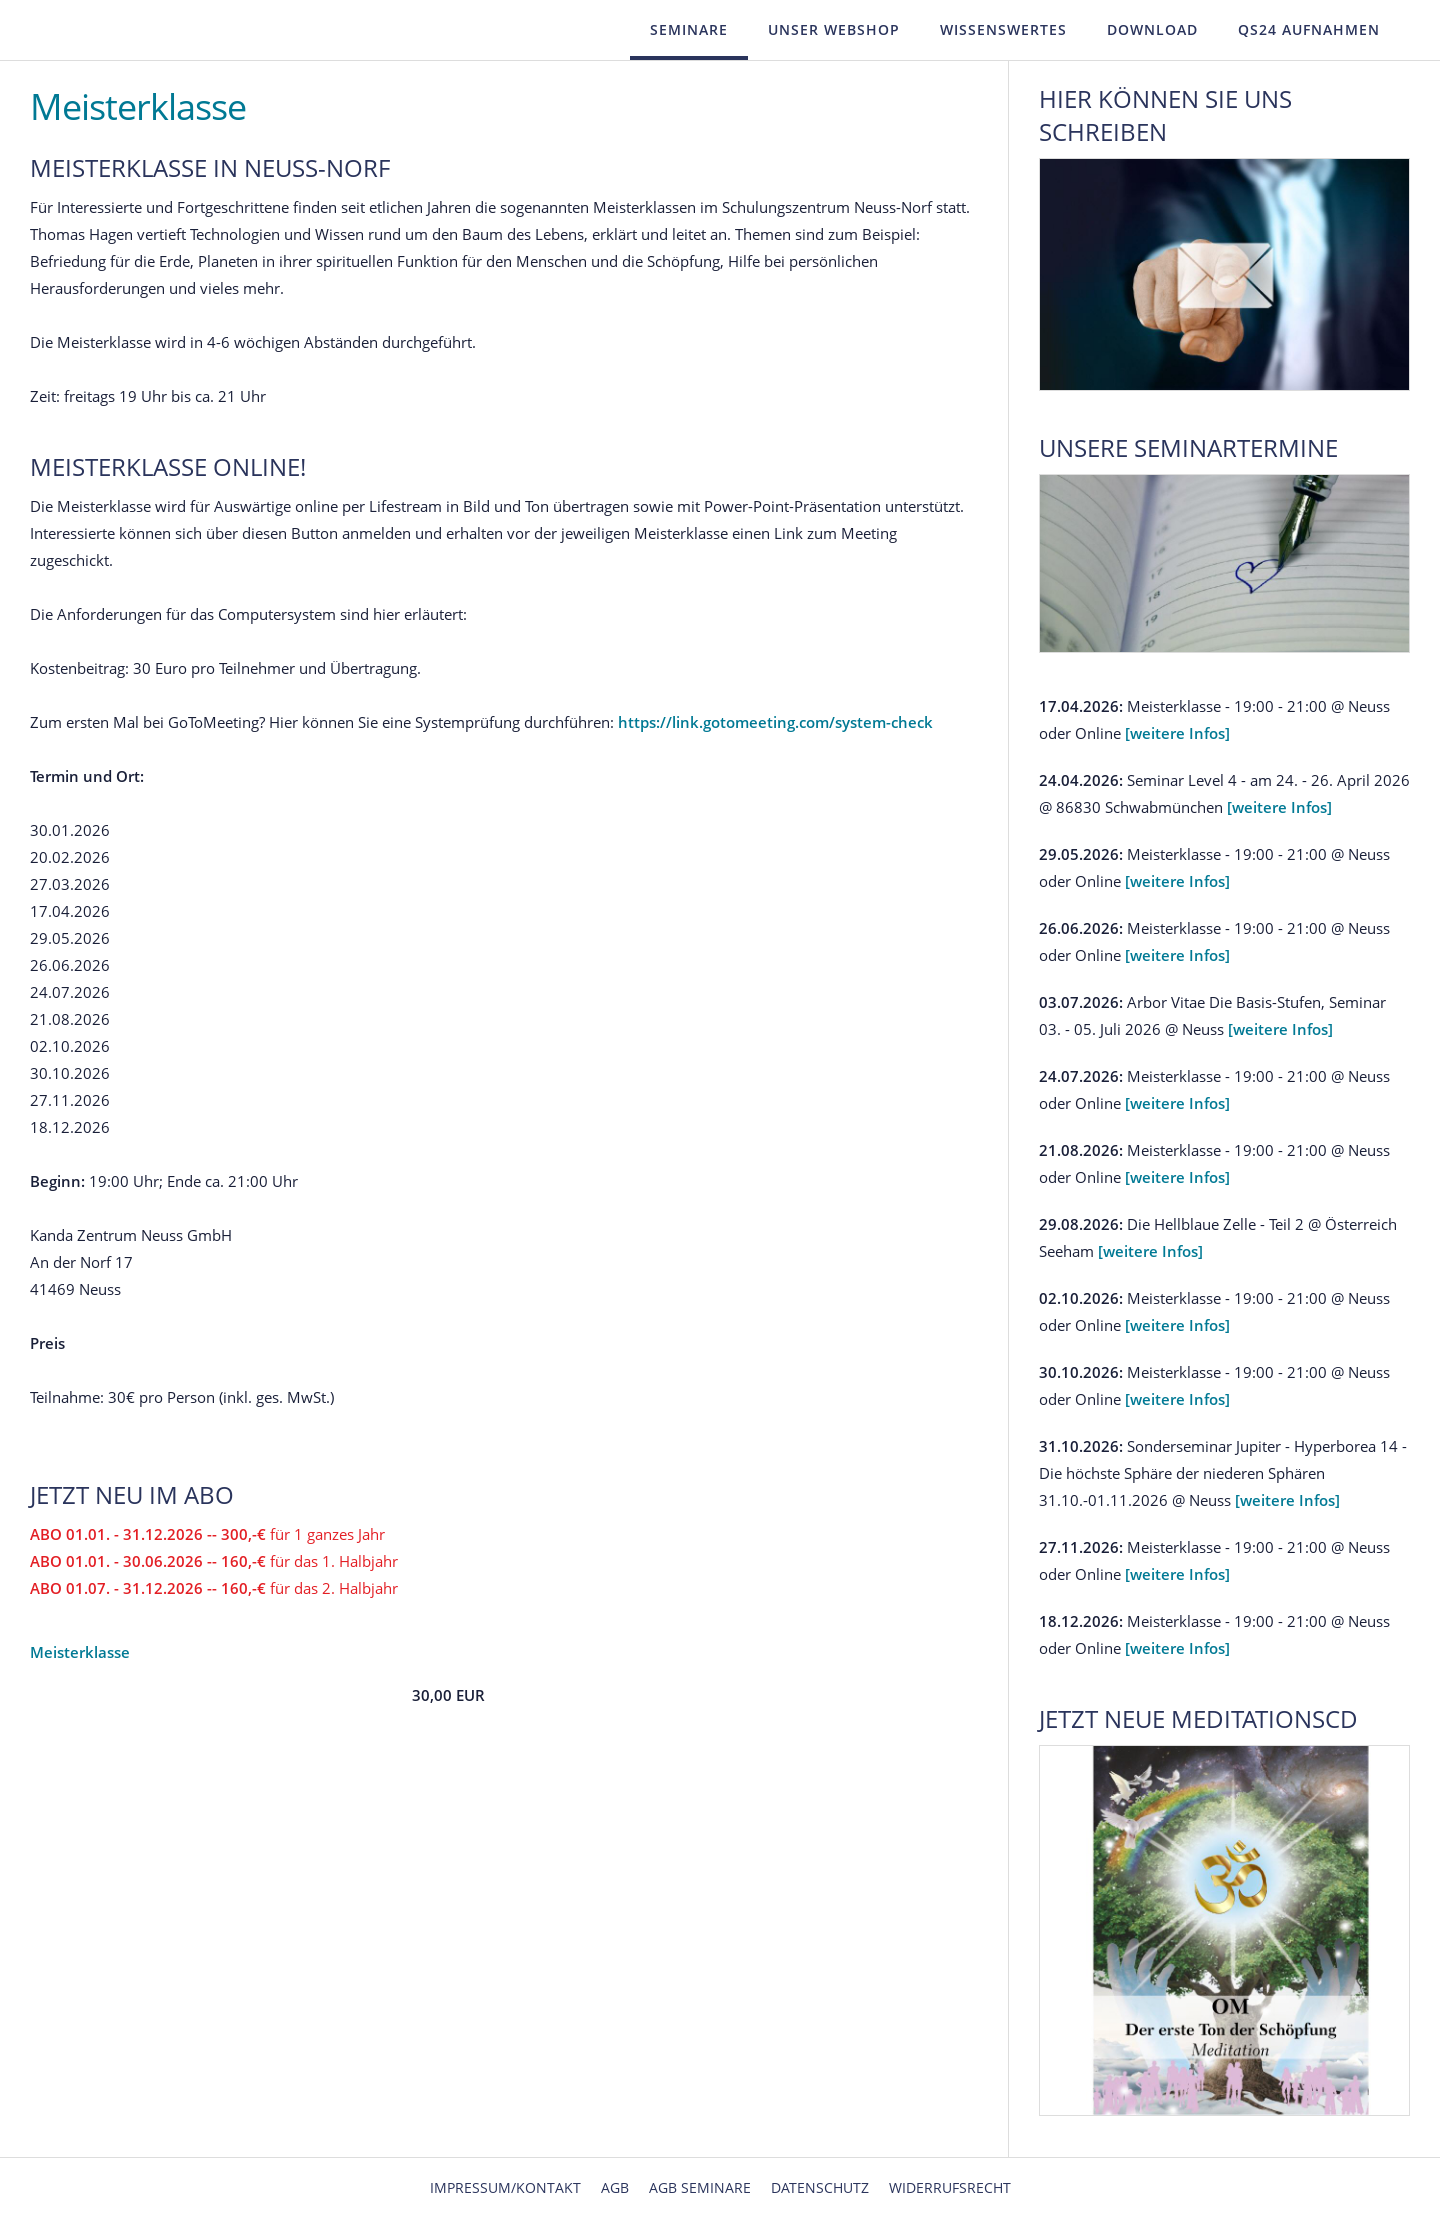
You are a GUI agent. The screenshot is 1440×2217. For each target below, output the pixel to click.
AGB (615, 2187)
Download (1152, 29)
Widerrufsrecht (950, 2187)
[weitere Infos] (1177, 733)
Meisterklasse (80, 1652)
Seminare (689, 29)
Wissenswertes (1003, 29)
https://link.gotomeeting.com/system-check (775, 722)
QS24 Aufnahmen (1309, 29)
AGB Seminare (700, 2187)
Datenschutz (820, 2187)
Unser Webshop (834, 29)
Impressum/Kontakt (505, 2187)
